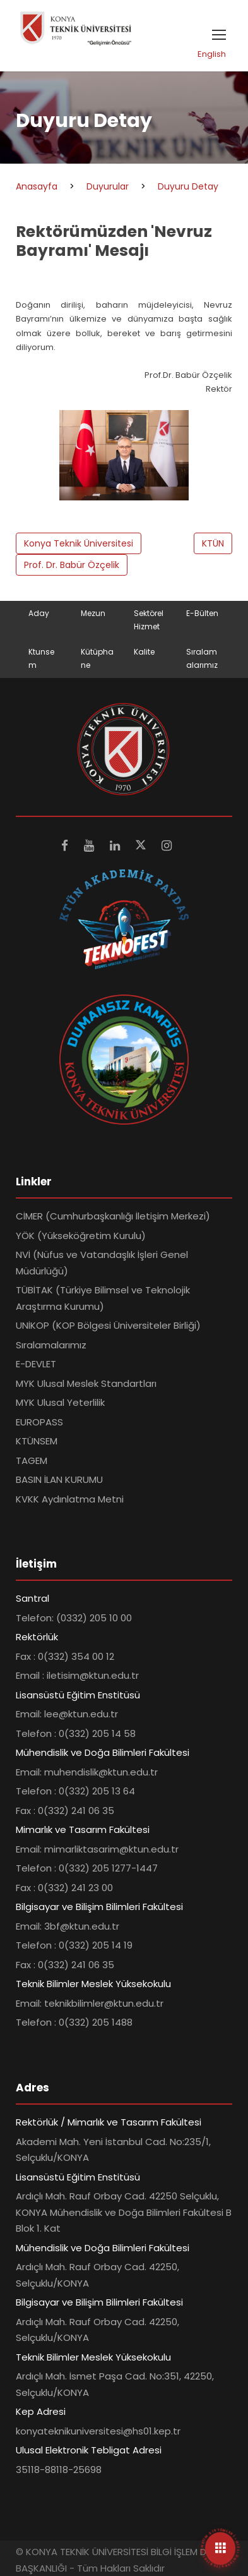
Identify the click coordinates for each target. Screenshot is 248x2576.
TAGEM (31, 1460)
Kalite (144, 651)
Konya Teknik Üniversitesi (78, 543)
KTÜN (213, 543)
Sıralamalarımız (51, 1344)
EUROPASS (39, 1422)
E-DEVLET (36, 1363)
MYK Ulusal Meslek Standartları (86, 1383)
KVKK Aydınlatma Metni (70, 1499)
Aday (38, 613)
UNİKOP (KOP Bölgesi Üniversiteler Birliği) (108, 1325)
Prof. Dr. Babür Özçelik (71, 565)
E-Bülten (202, 613)
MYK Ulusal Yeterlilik (60, 1402)
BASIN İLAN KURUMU (59, 1479)
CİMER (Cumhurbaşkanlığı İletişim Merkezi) (113, 1216)
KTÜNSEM (36, 1441)
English (212, 54)
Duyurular (107, 186)
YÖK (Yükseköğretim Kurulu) (81, 1235)
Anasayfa (36, 186)
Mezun (93, 613)
